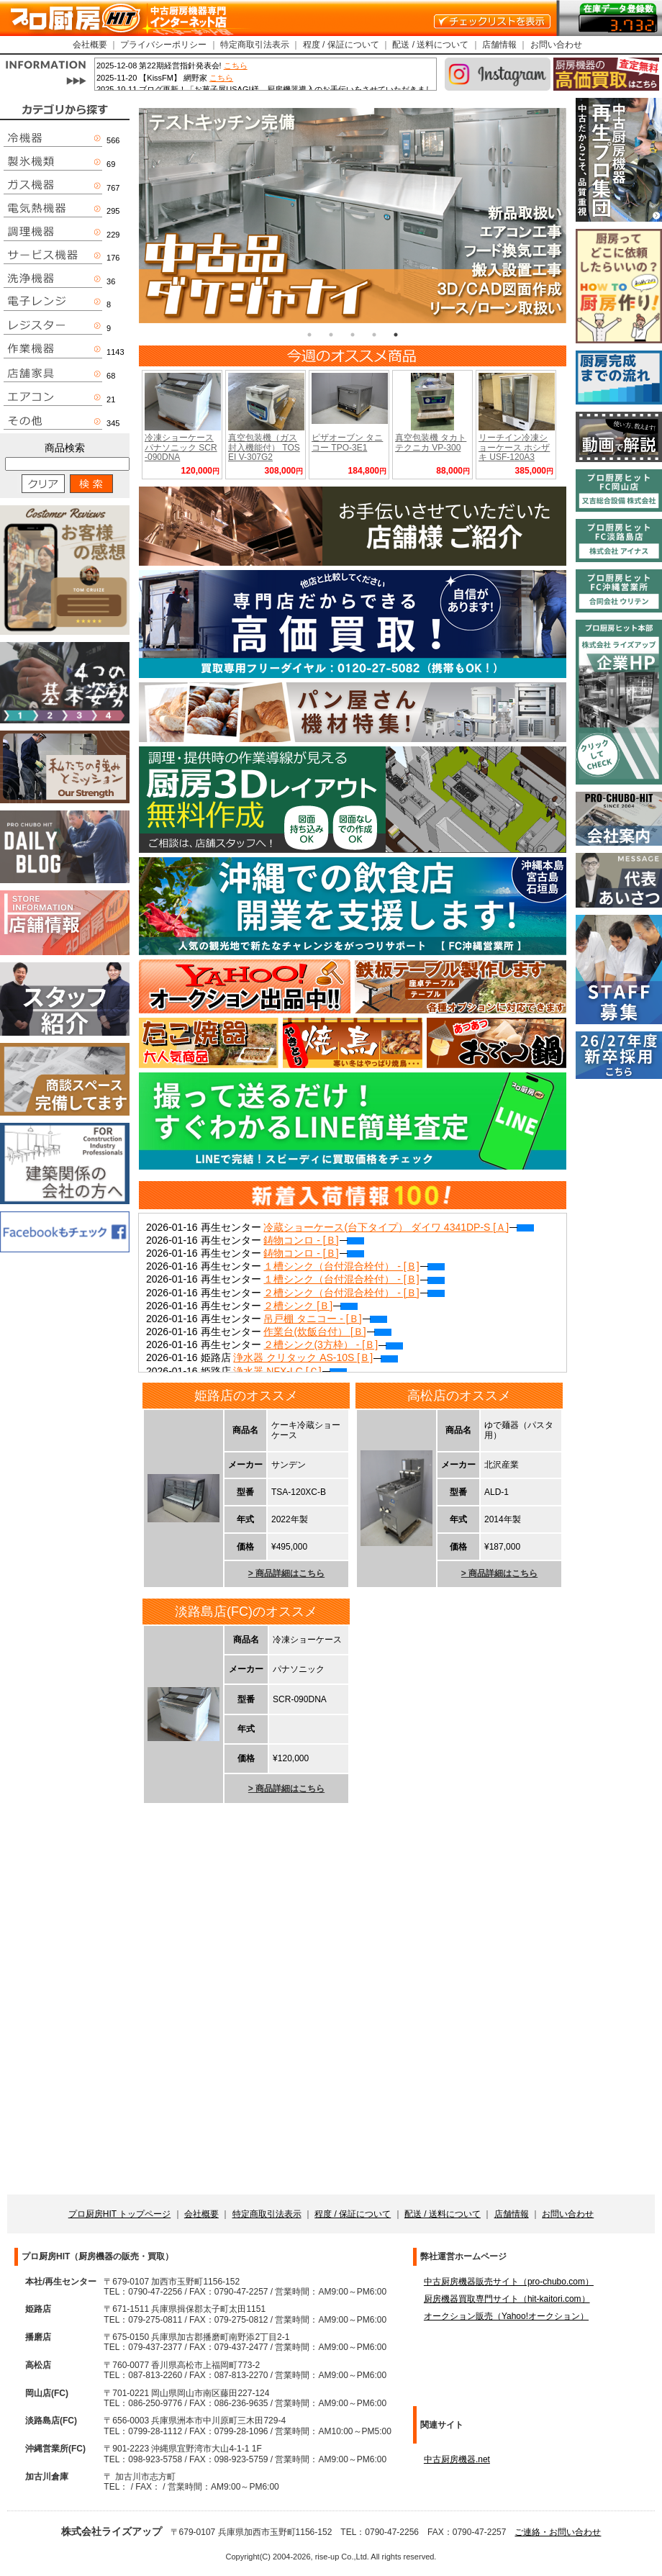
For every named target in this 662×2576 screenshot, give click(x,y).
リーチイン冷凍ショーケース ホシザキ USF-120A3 (514, 447)
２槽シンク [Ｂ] (310, 1305)
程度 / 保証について (341, 45)
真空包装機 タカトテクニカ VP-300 (430, 442)
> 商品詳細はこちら (286, 1573)
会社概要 (90, 45)
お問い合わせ (556, 45)
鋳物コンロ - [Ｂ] (313, 1240)
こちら (236, 65)
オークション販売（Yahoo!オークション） (506, 2316)
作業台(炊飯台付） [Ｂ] (327, 1331)
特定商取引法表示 (254, 45)
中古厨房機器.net (457, 2459)
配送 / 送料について (430, 45)
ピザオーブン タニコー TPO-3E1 (347, 442)
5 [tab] (396, 334)
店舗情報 (499, 45)
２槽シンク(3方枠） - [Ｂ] (333, 1344)
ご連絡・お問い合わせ (557, 2532)
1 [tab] (309, 334)
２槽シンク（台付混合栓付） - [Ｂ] (353, 1292)
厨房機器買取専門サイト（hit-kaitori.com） (507, 2299)
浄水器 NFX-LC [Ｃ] (289, 1371)
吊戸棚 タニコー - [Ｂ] (324, 1318)
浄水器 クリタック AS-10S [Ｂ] (315, 1357)
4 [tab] (374, 334)
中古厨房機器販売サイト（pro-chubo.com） (509, 2282)
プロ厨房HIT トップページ (119, 2214)
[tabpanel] (352, 215)
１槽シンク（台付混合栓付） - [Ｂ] (353, 1266)
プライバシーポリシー (163, 45)
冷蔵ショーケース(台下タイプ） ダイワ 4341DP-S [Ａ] (398, 1227)
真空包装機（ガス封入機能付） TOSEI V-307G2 (264, 447)
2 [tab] (331, 334)
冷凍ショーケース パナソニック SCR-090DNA (181, 447)
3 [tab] (352, 334)
